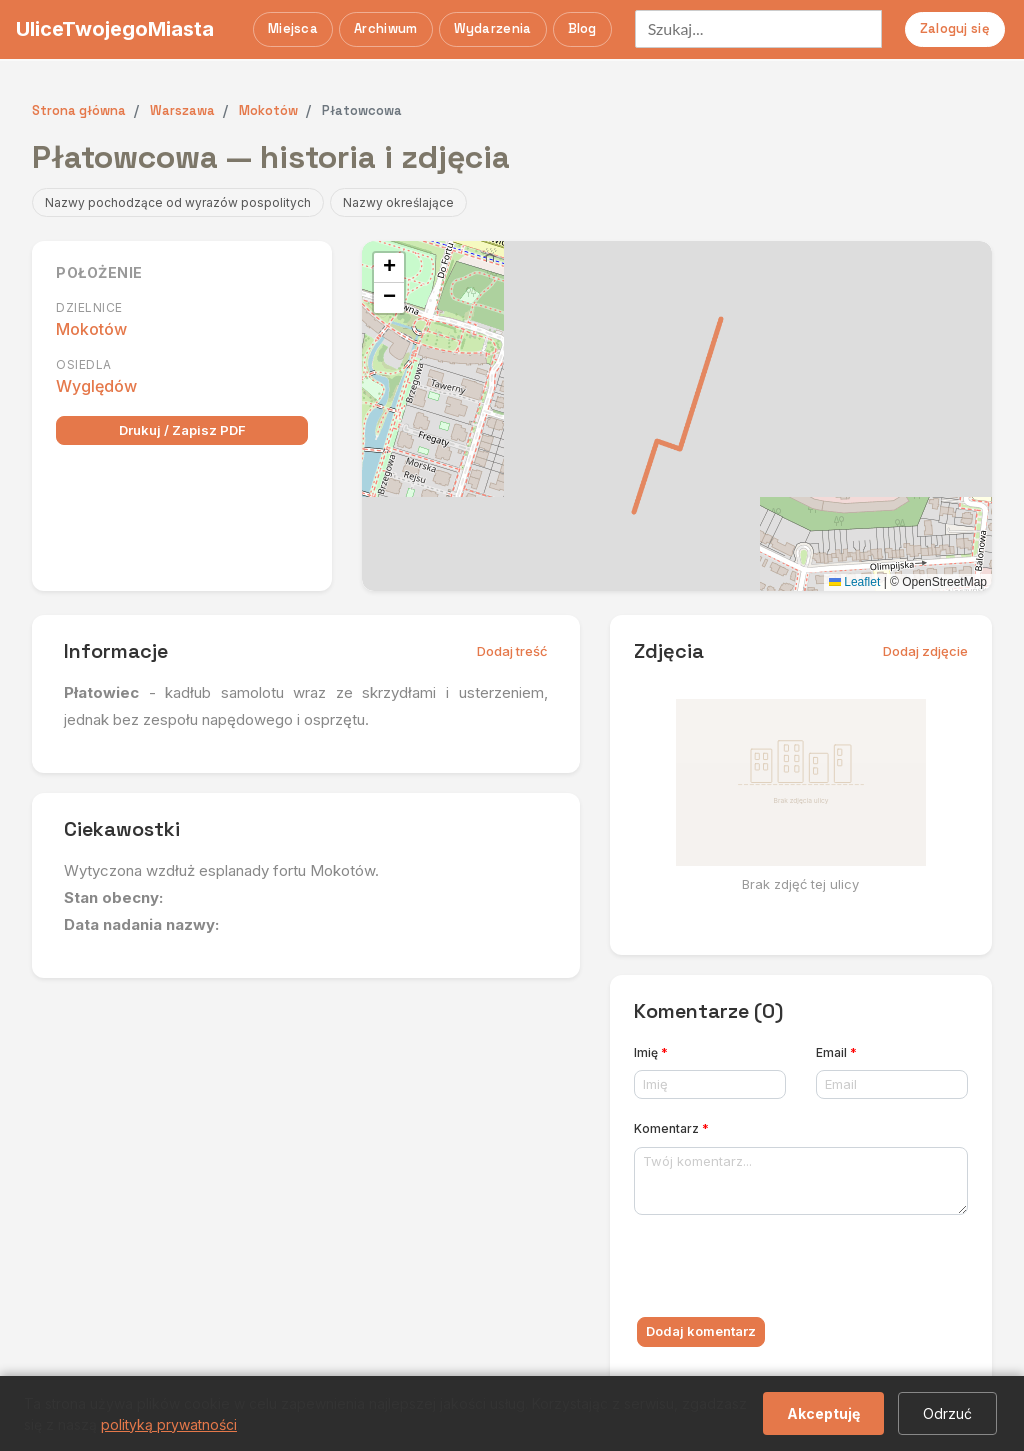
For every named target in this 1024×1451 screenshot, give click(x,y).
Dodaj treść (512, 651)
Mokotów (91, 329)
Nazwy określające (398, 202)
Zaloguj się (955, 28)
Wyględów (96, 386)
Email (836, 1052)
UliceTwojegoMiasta (115, 29)
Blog (582, 28)
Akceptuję (823, 1413)
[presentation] (786, 1270)
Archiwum (385, 28)
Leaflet (854, 582)
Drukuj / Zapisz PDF (182, 430)
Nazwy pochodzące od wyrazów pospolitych (178, 202)
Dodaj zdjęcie (925, 651)
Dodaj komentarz (701, 1331)
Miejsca (293, 28)
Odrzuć (947, 1413)
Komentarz (671, 1128)
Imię (651, 1052)
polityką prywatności (169, 1424)
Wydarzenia (493, 28)
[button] (389, 268)
